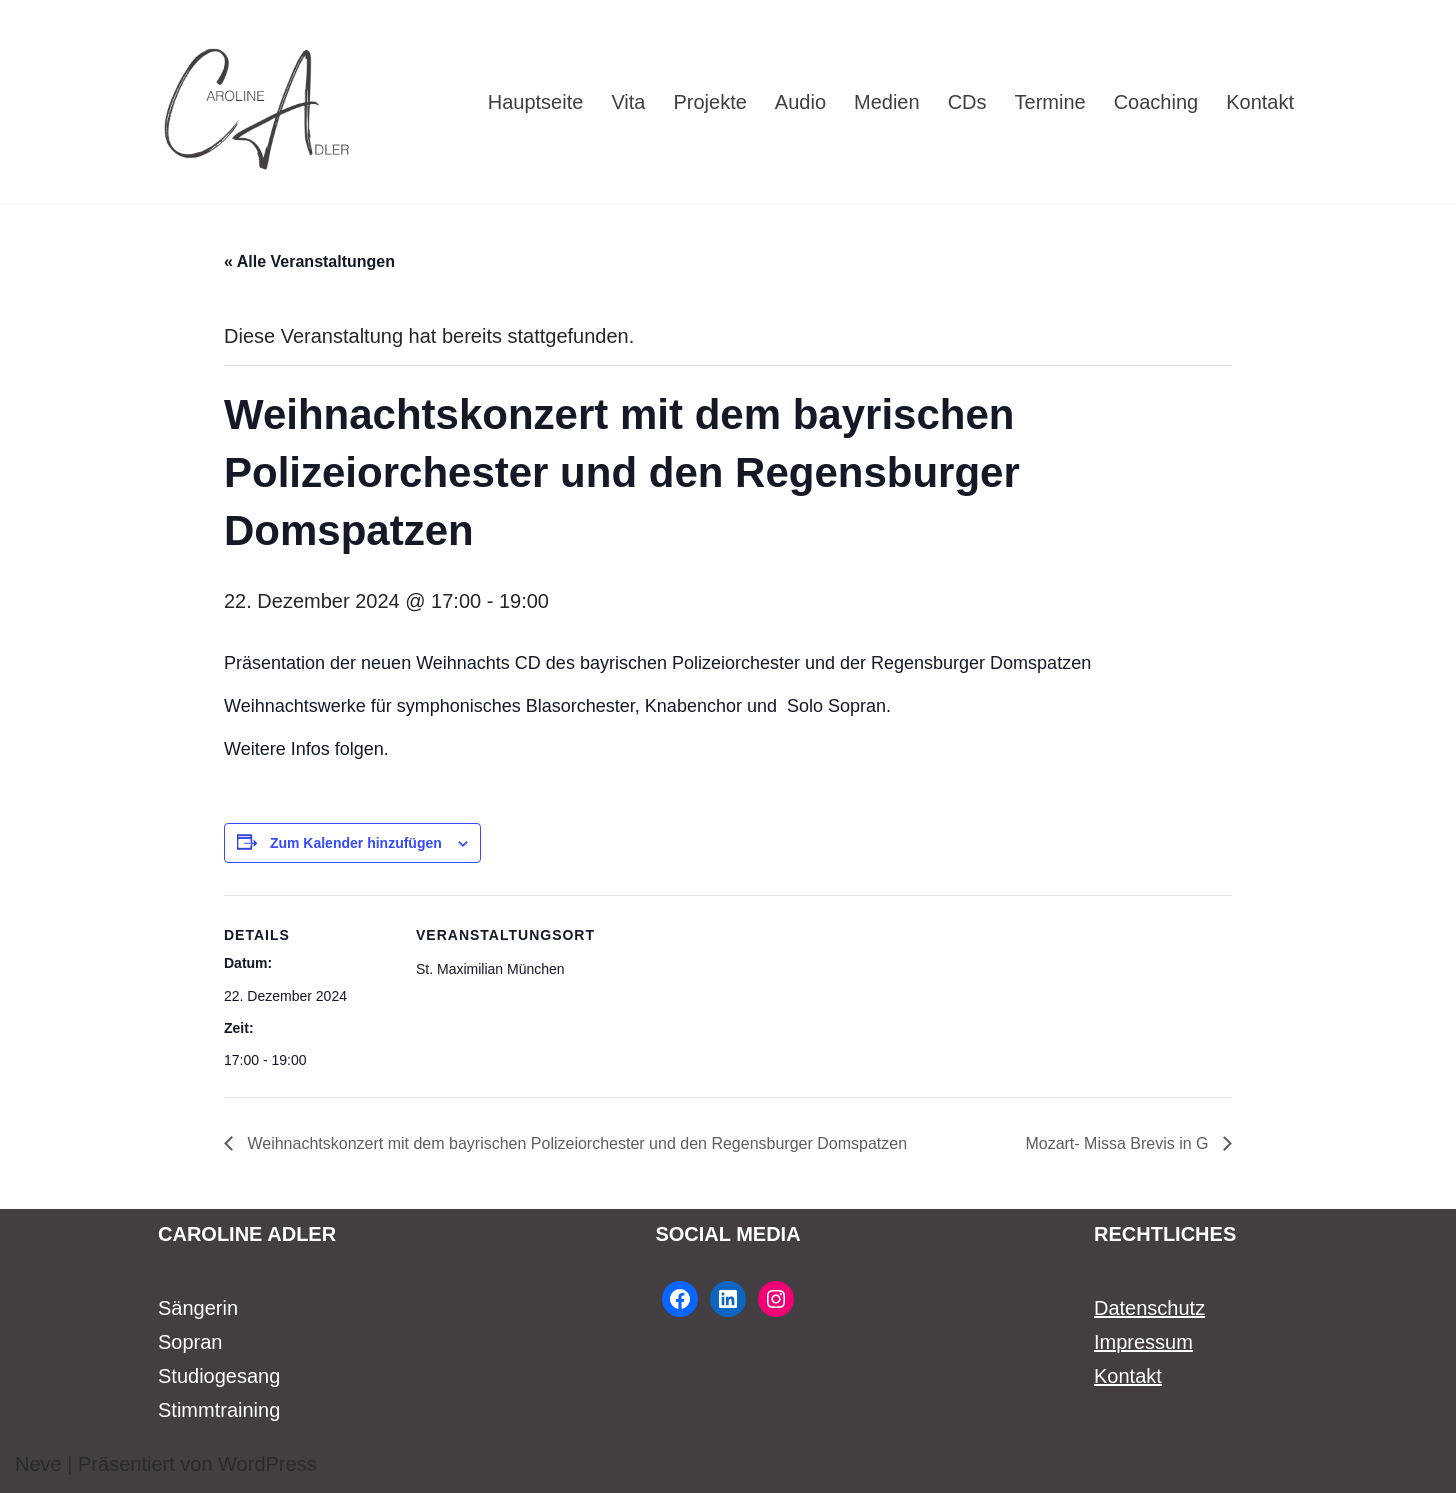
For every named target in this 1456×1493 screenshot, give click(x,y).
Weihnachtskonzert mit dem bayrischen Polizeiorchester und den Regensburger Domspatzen (575, 1143)
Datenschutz (1149, 1308)
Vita (628, 102)
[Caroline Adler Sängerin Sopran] (258, 101)
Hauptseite (536, 102)
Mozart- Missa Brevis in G (1119, 1143)
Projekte (709, 102)
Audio (800, 102)
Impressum (1143, 1342)
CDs (967, 102)
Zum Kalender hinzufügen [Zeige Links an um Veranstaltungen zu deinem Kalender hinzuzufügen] (356, 843)
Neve (38, 1464)
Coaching (1156, 102)
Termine (1050, 102)
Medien (887, 102)
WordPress (267, 1464)
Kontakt (1260, 102)
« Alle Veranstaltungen (309, 261)
